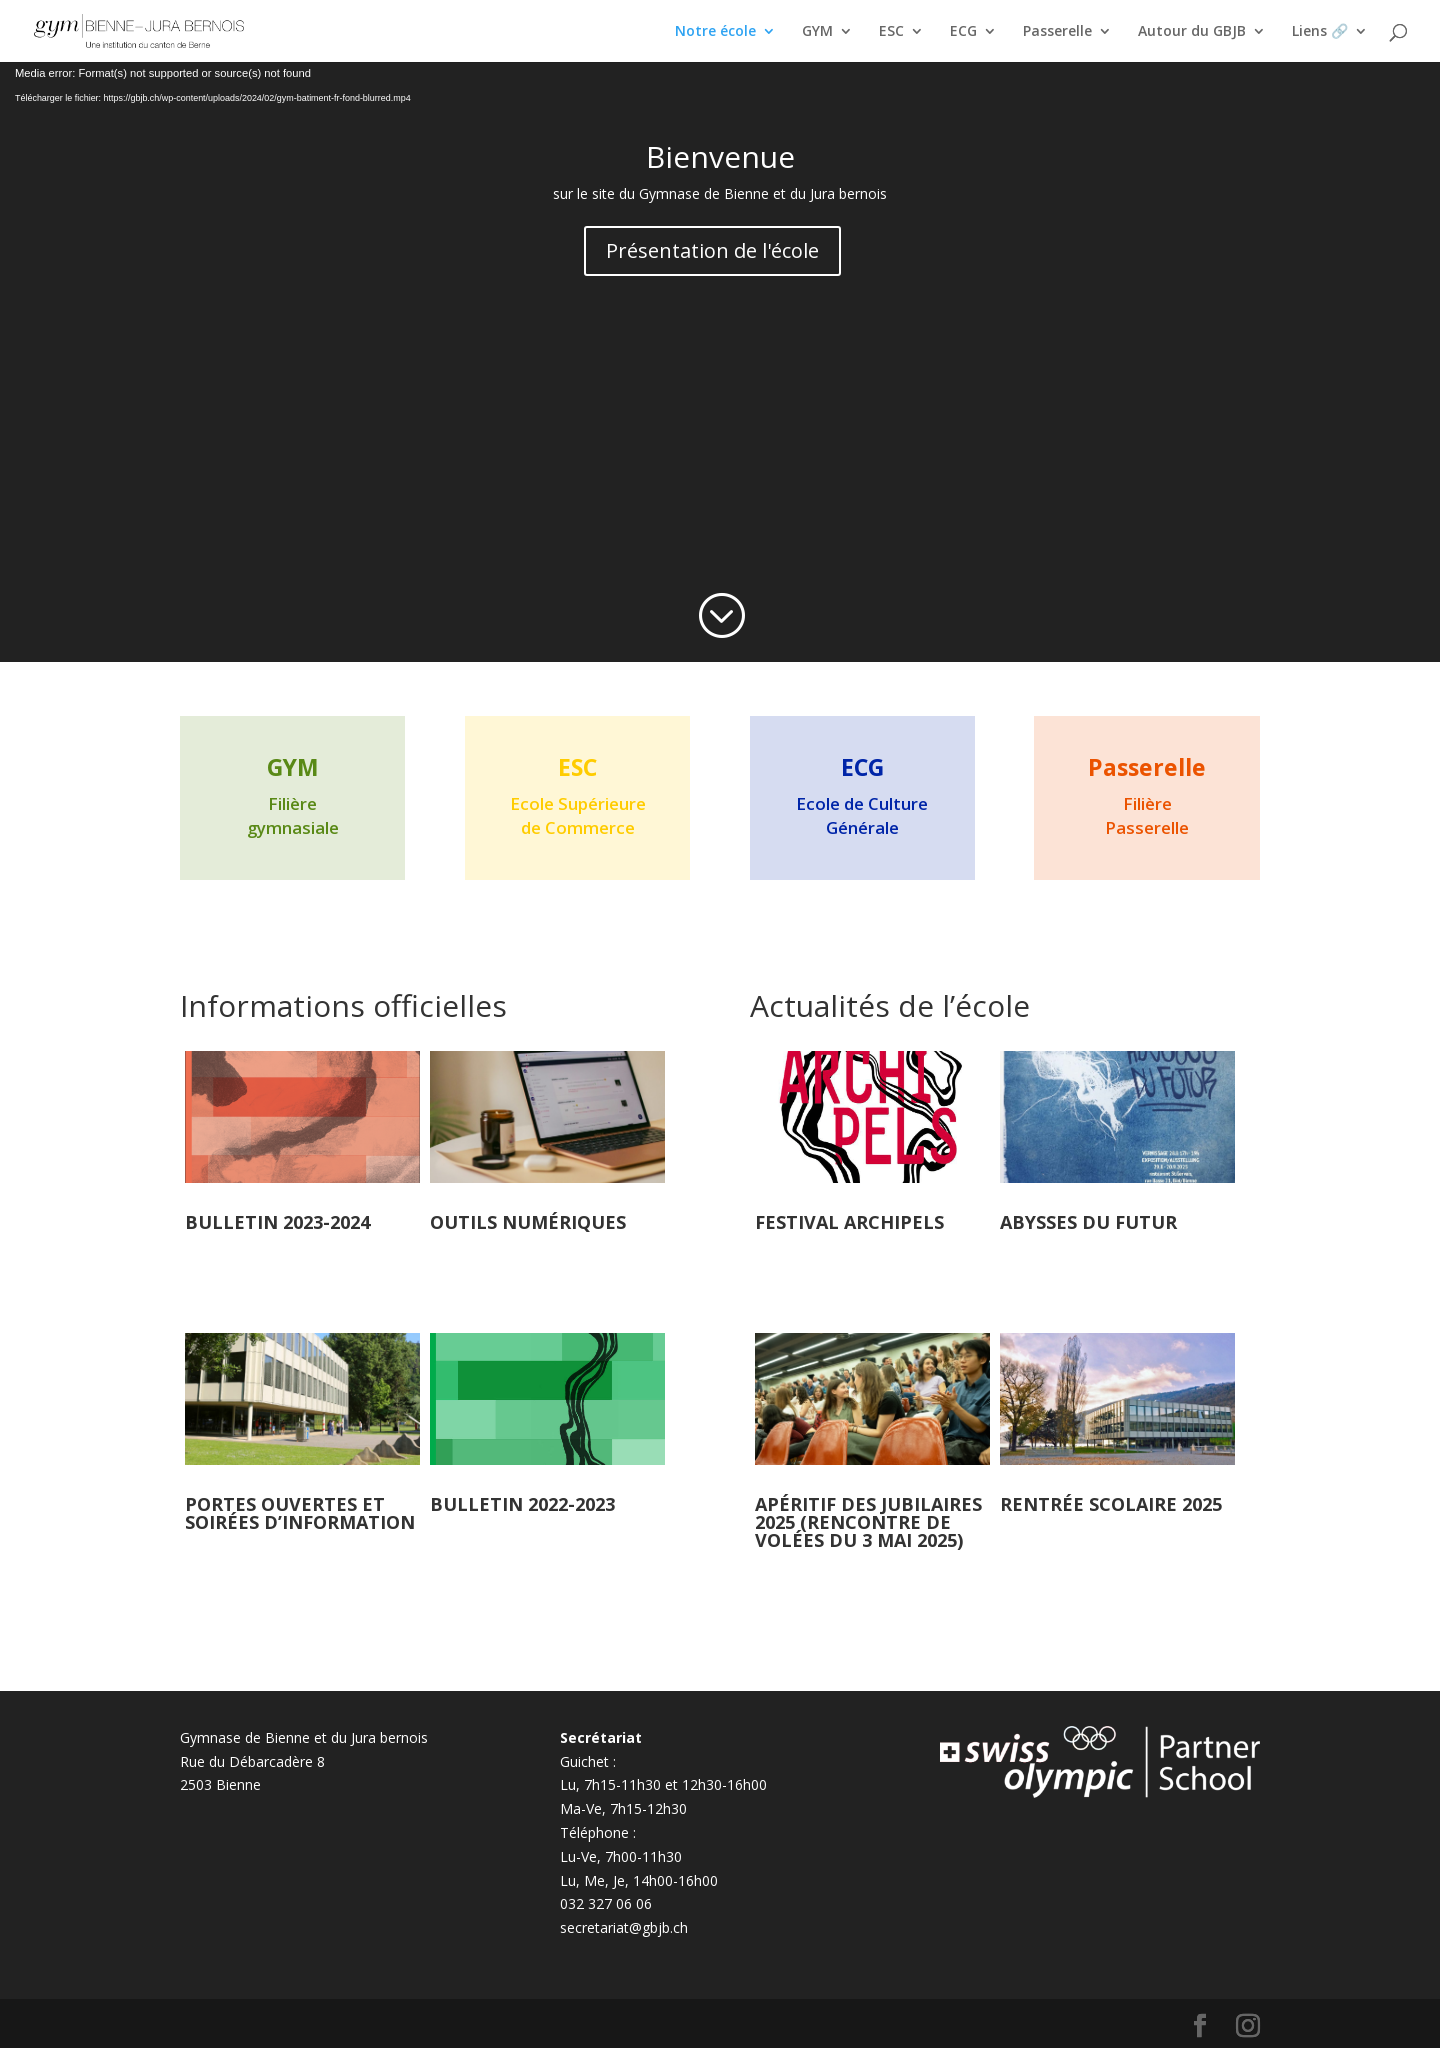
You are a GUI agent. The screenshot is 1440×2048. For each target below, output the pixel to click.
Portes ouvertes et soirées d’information (300, 1513)
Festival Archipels (849, 1222)
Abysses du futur (1088, 1222)
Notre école (715, 32)
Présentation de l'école (712, 250)
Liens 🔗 (1320, 32)
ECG (963, 32)
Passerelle (1057, 32)
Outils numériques (528, 1222)
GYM (817, 32)
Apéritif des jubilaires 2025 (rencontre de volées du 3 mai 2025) (868, 1522)
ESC (891, 32)
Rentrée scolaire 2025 (1111, 1504)
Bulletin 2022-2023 (522, 1504)
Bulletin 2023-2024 (277, 1222)
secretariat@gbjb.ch (624, 1927)
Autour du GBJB (1192, 32)
